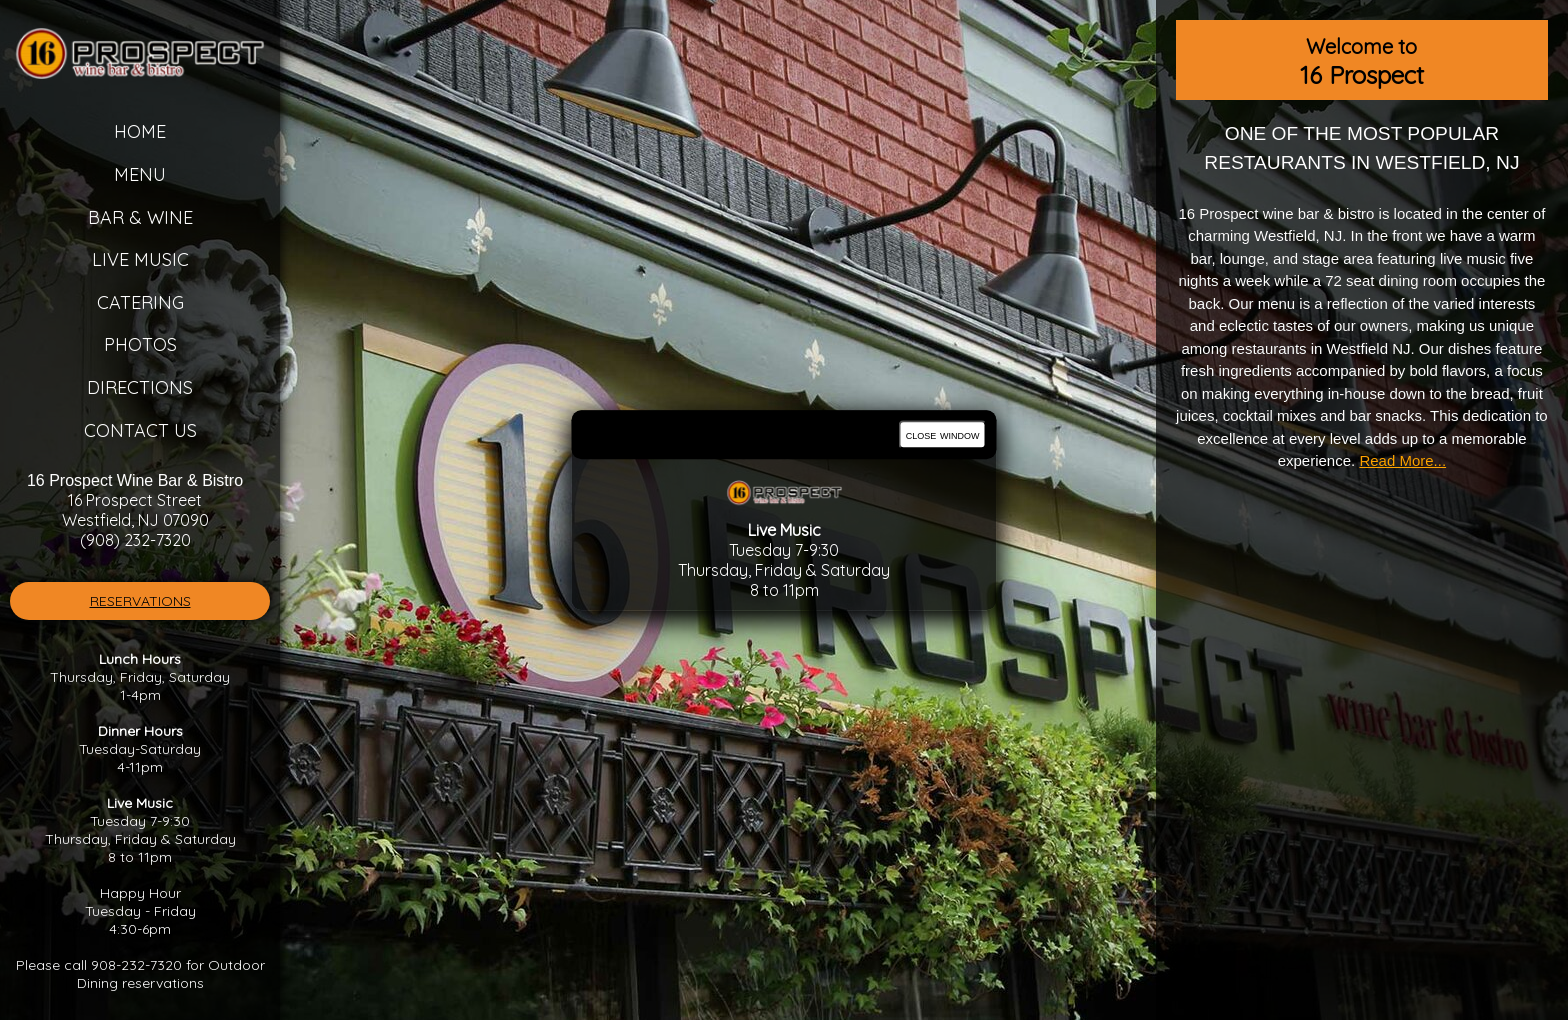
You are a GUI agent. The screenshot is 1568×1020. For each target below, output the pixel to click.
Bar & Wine (140, 217)
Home (140, 131)
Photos (140, 344)
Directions (140, 387)
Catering (140, 302)
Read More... (1402, 460)
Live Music (140, 259)
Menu (140, 174)
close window (943, 434)
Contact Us (140, 430)
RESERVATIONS (140, 601)
